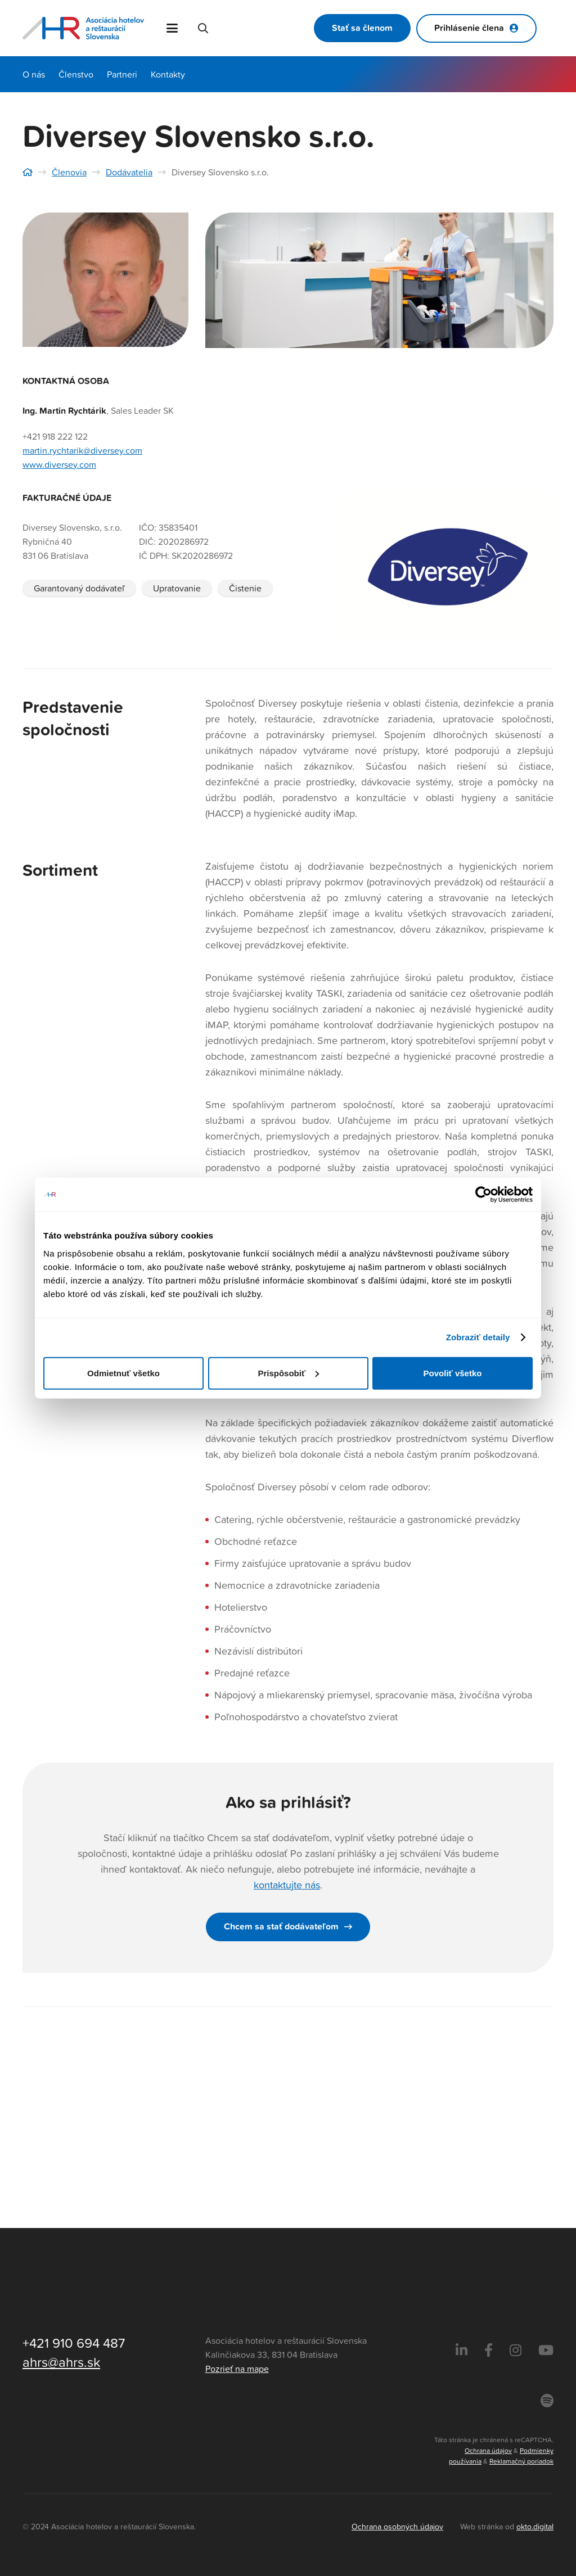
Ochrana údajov (488, 2450)
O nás (33, 74)
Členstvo (75, 74)
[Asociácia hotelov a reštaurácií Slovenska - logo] (83, 28)
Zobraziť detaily (478, 1337)
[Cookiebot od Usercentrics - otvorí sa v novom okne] (483, 1194)
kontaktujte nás (287, 1885)
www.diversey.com (59, 464)
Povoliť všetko (453, 1372)
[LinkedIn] (461, 2350)
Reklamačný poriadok (521, 2461)
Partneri (122, 74)
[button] (173, 28)
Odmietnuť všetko (123, 1372)
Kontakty (168, 74)
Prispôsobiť (288, 1372)
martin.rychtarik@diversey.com (82, 450)
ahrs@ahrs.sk (61, 2361)
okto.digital (535, 2526)
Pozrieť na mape (237, 2368)
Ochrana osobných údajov (397, 2526)
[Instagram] (515, 2350)
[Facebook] (488, 2350)
